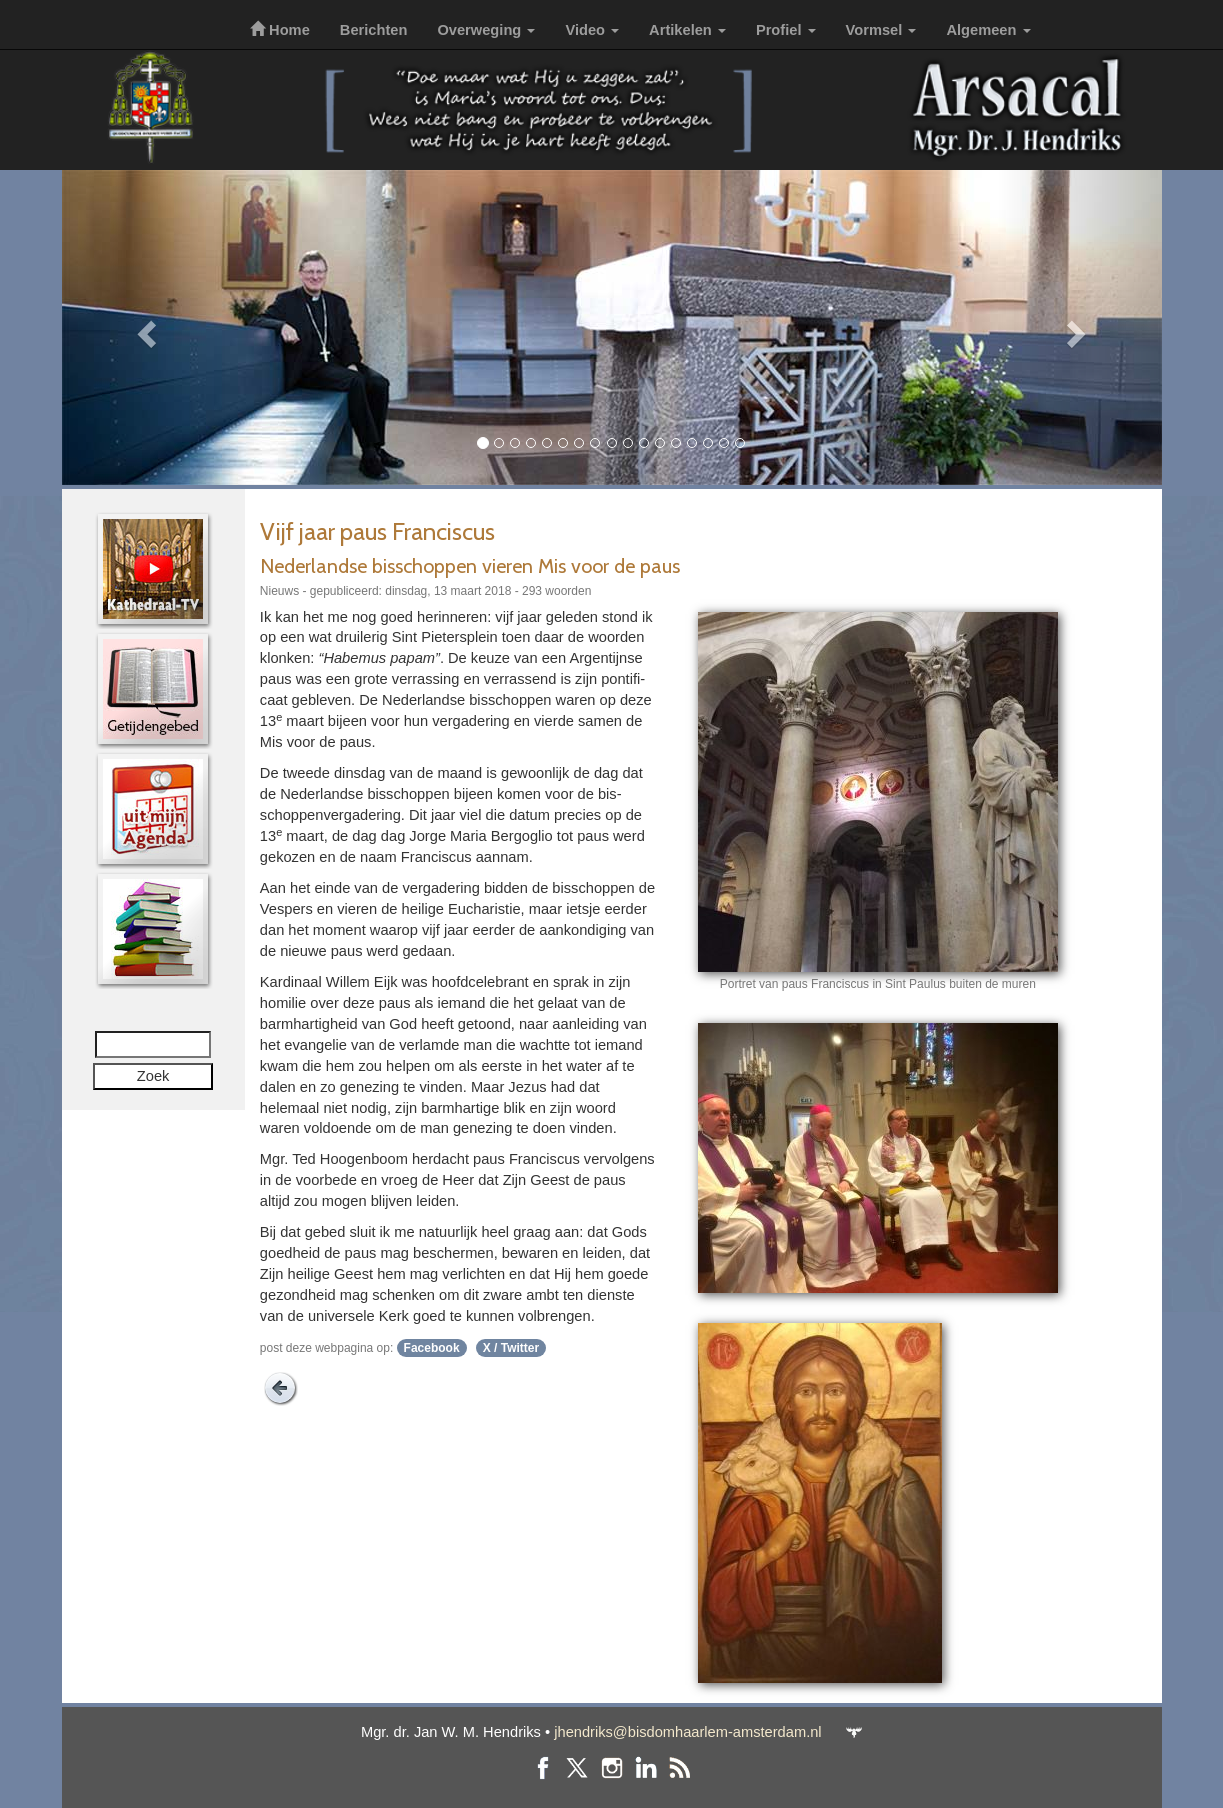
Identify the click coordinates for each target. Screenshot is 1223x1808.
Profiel (786, 30)
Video (592, 30)
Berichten (374, 30)
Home (280, 30)
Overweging (486, 30)
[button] (144, 327)
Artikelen (687, 30)
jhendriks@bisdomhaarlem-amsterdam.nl (687, 1732)
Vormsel (881, 30)
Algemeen (988, 30)
